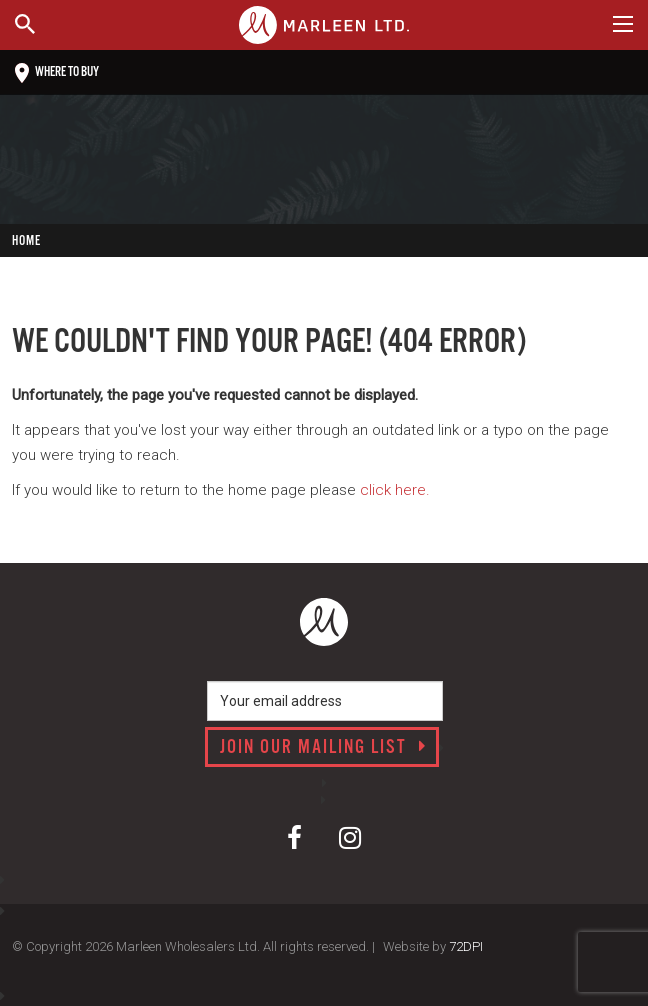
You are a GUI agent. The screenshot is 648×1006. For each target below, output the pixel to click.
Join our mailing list (323, 748)
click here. (395, 490)
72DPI (466, 946)
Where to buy (57, 73)
